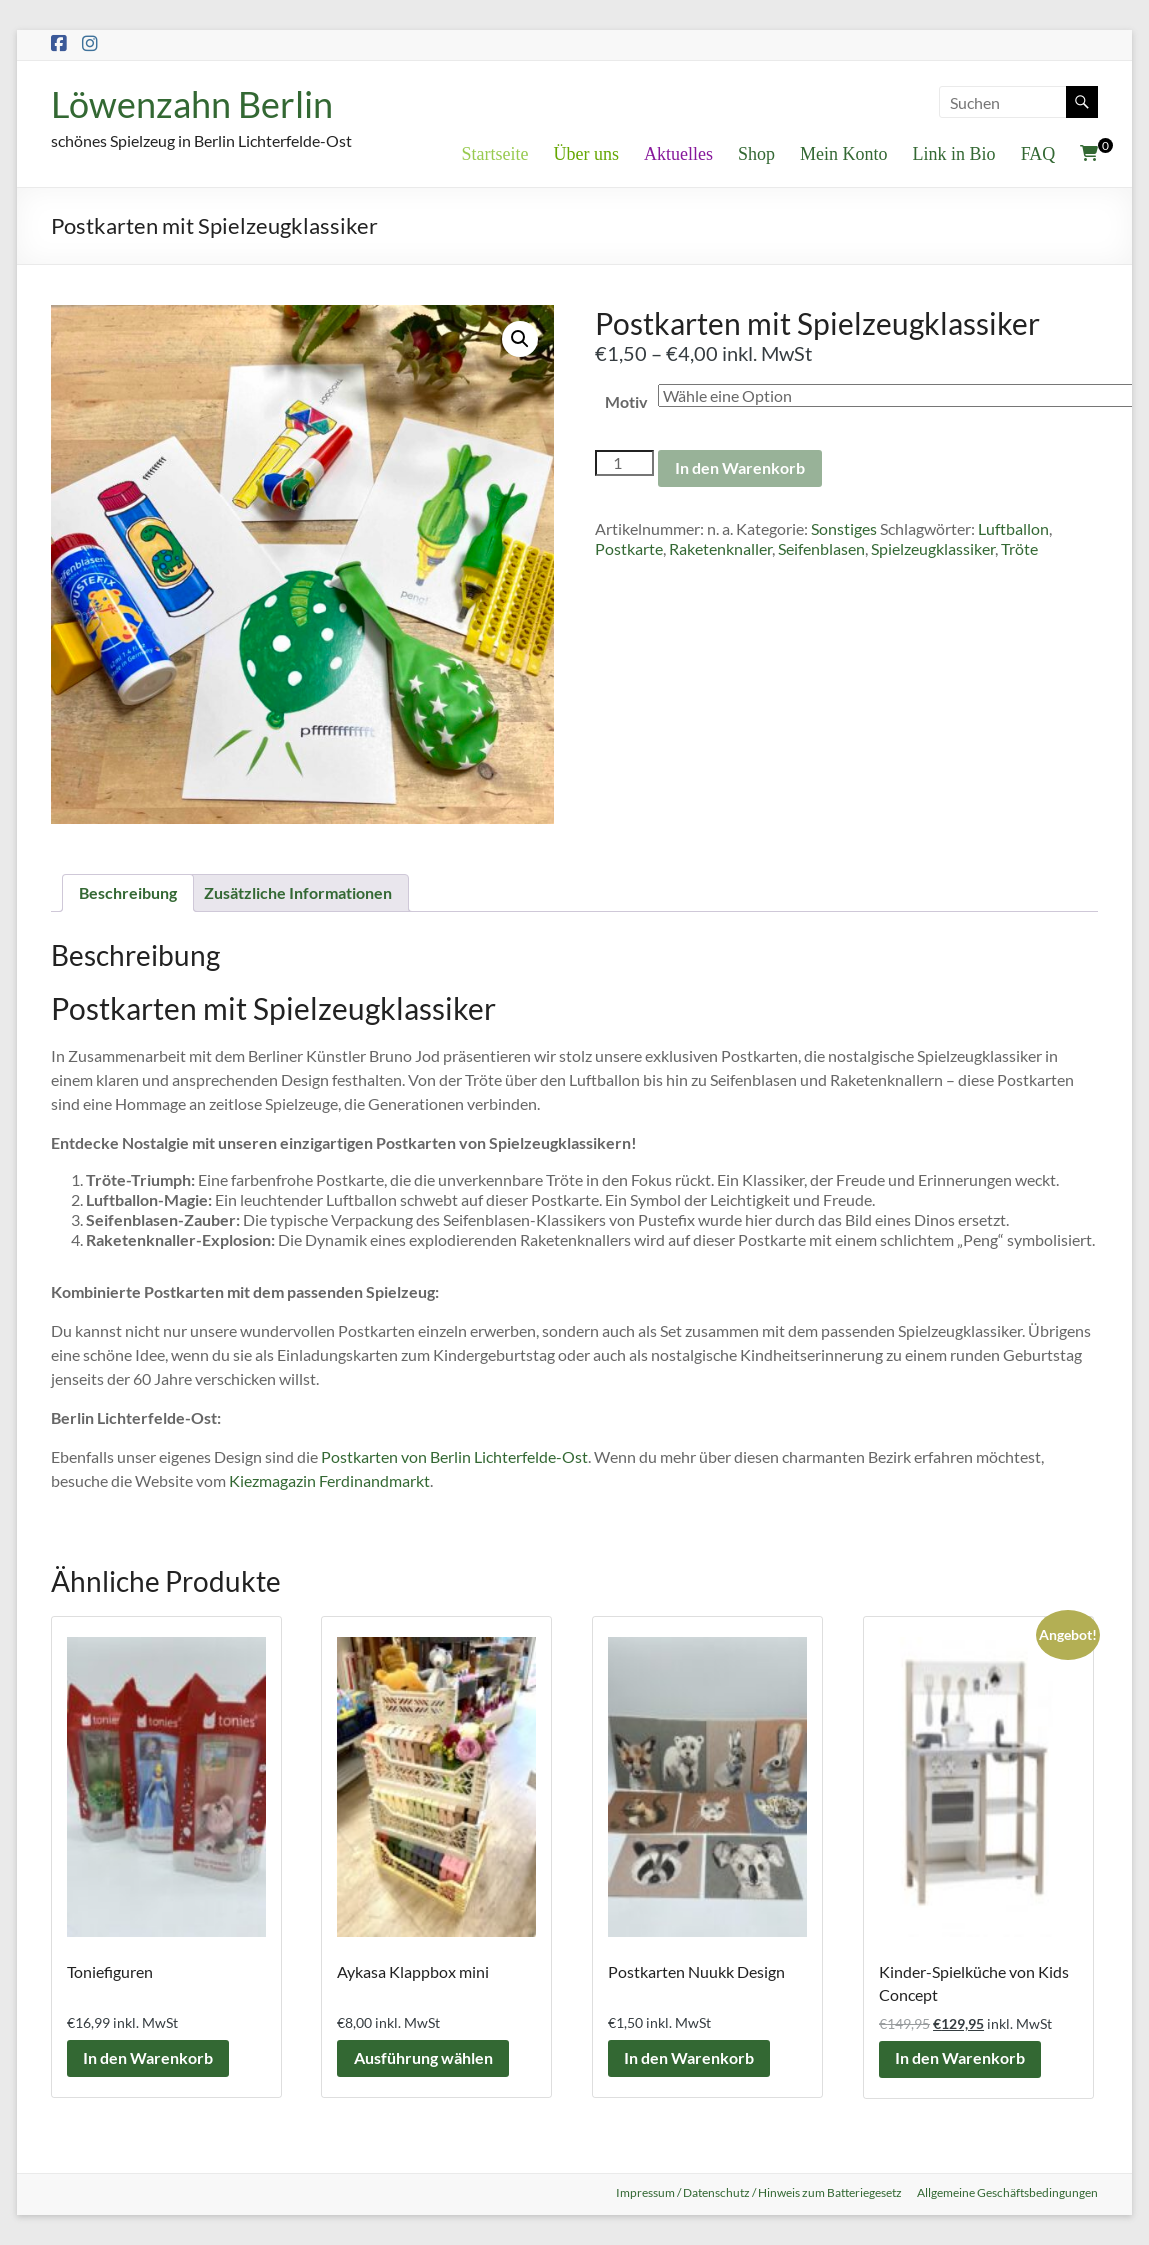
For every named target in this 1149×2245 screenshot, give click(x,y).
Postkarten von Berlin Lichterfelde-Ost (454, 1456)
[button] (520, 339)
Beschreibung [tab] (128, 892)
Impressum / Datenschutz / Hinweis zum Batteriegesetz (758, 2192)
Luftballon (1013, 529)
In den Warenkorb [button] (149, 2058)
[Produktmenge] (624, 463)
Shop (756, 154)
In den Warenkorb (740, 468)
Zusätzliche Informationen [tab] (298, 892)
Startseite (495, 154)
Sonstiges (844, 529)
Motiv (626, 401)
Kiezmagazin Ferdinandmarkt (329, 1480)
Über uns (587, 154)
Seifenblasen (821, 549)
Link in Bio (954, 154)
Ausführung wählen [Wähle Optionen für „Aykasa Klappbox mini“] (423, 2058)
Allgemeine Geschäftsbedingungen (1007, 2192)
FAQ (1038, 154)
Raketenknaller (720, 549)
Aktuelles (678, 154)
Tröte (1019, 549)
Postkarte (629, 549)
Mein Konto (844, 154)
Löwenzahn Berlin (192, 104)
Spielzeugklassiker (933, 549)
